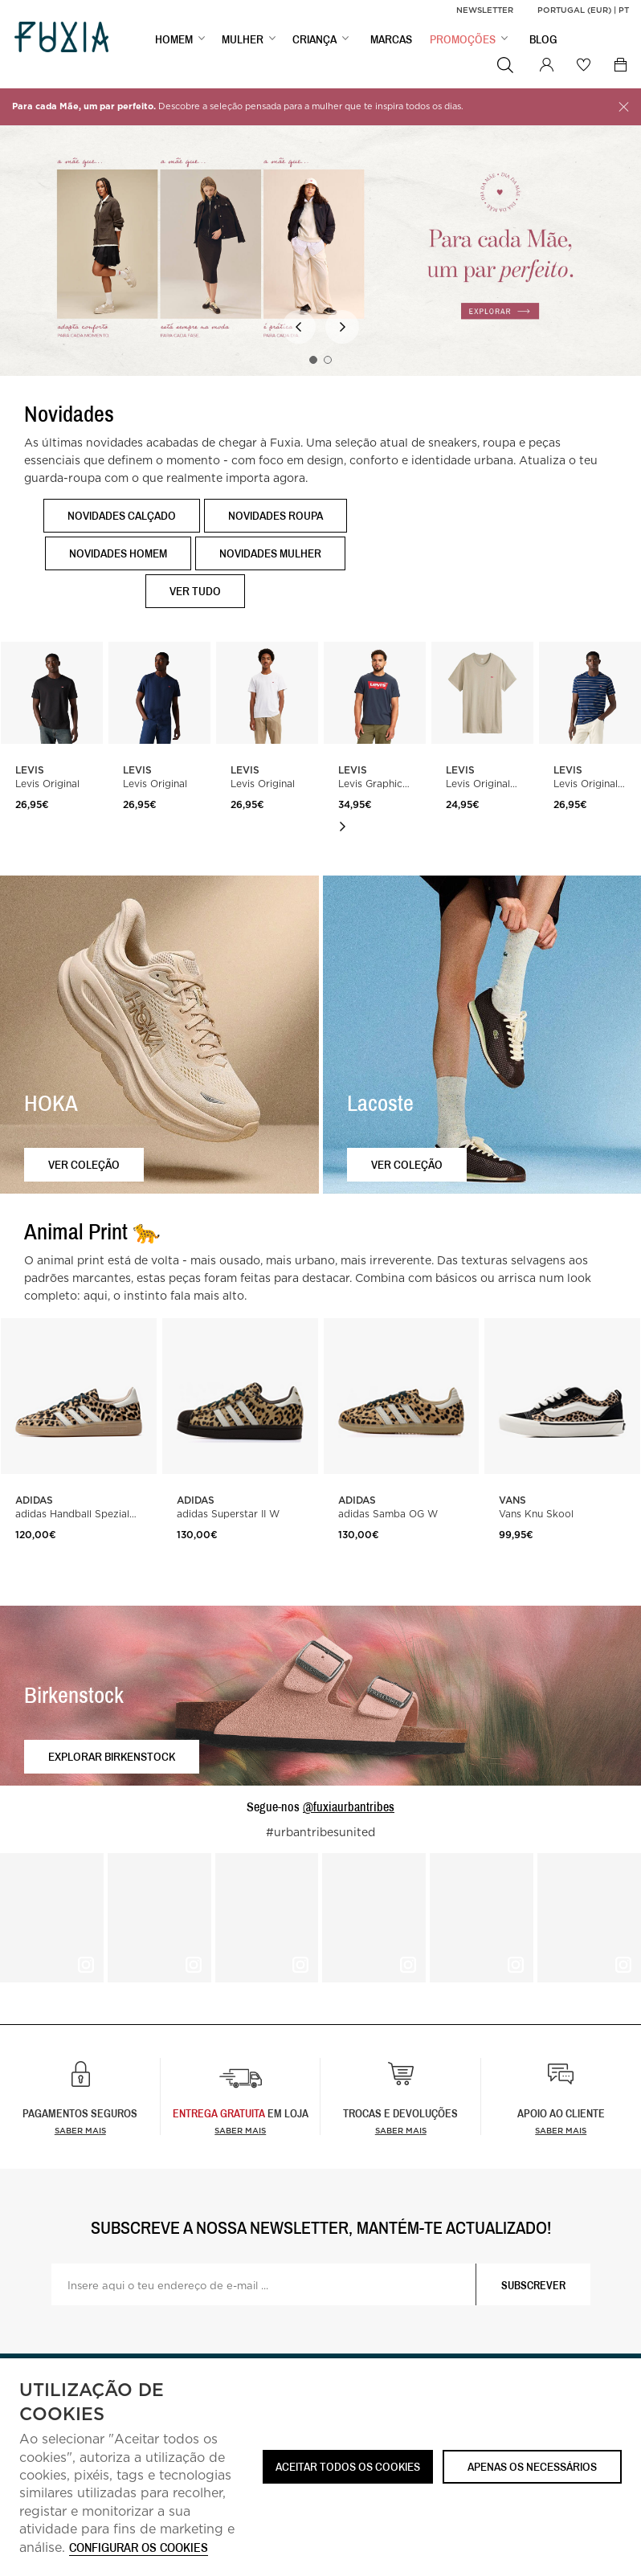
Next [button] (342, 327)
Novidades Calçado (121, 515)
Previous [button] (299, 327)
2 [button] (328, 360)
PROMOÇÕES (463, 40)
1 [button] (313, 360)
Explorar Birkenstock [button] (111, 1756)
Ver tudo (195, 590)
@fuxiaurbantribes (348, 1806)
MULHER (242, 40)
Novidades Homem (118, 553)
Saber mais (80, 2130)
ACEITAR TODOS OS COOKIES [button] (348, 2466)
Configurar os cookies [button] (138, 2548)
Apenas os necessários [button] (532, 2466)
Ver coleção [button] (84, 1164)
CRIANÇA (314, 40)
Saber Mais (240, 2130)
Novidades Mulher (270, 553)
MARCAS (391, 40)
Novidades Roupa (275, 515)
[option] (320, 242)
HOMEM (174, 40)
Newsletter (484, 9)
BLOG (543, 40)
